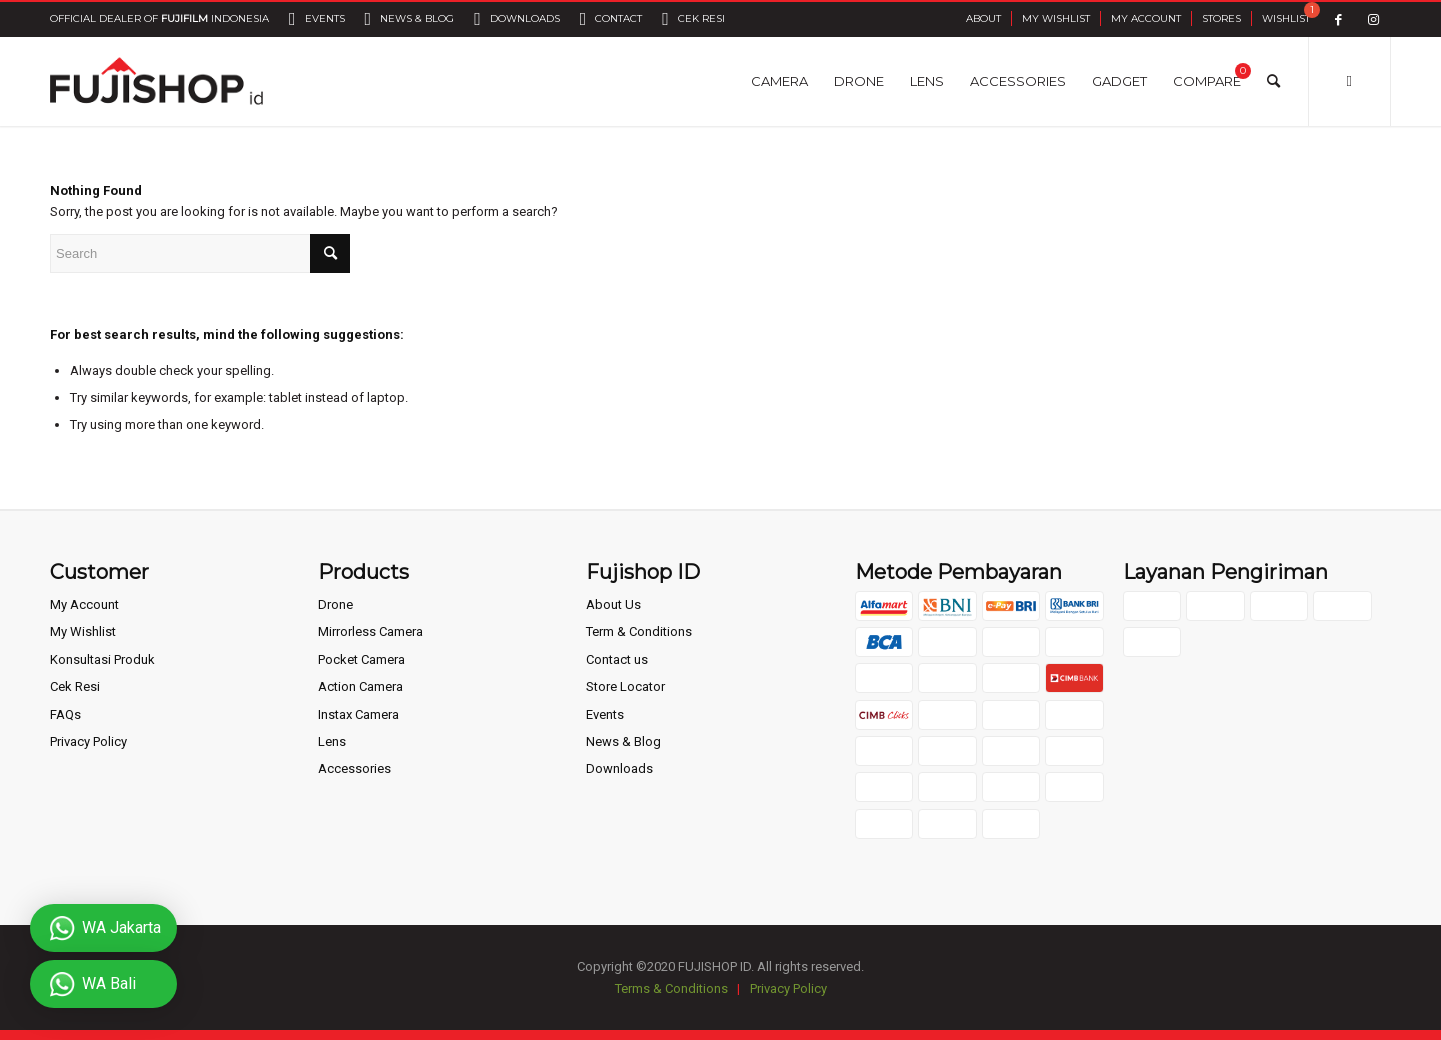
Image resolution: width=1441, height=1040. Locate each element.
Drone (335, 604)
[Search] (1273, 81)
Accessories (354, 768)
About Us (613, 604)
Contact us (617, 659)
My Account (1146, 18)
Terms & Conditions (671, 988)
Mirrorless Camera (370, 631)
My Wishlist (1056, 18)
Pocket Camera (361, 659)
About (983, 18)
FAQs (65, 714)
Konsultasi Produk (102, 659)
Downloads (619, 768)
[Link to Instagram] (1373, 19)
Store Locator (625, 686)
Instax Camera (358, 714)
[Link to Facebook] (1338, 19)
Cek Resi (75, 686)
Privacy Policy (88, 741)
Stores (1221, 18)
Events (605, 714)
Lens (332, 741)
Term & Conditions (639, 631)
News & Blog (623, 741)
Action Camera (360, 686)
